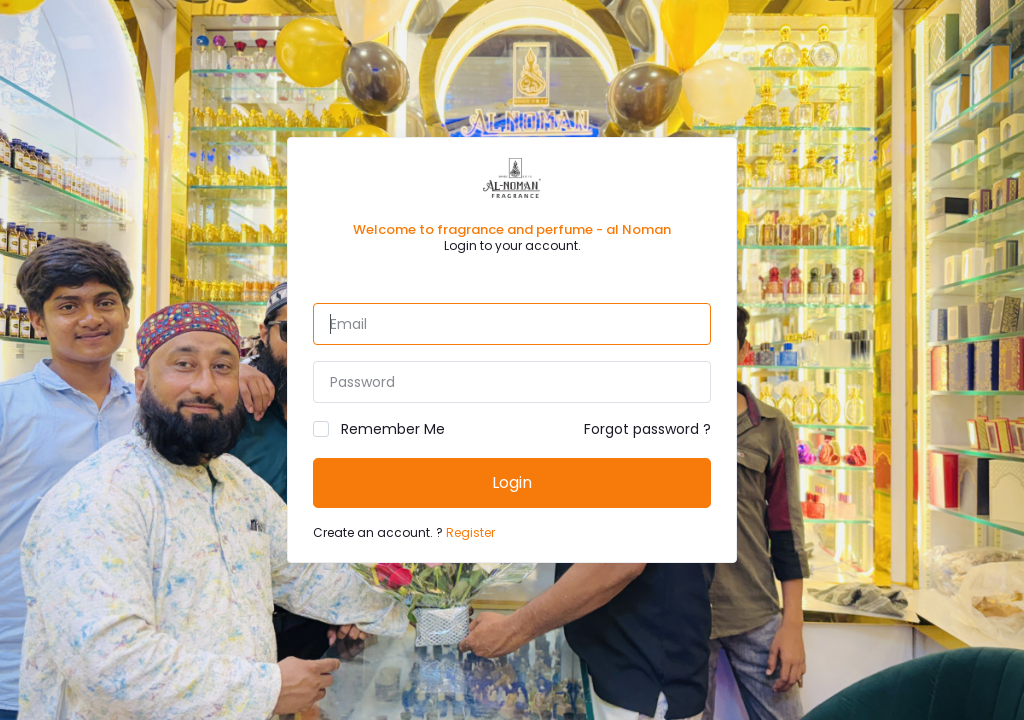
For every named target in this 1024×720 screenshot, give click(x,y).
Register (470, 532)
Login (512, 482)
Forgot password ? (647, 429)
